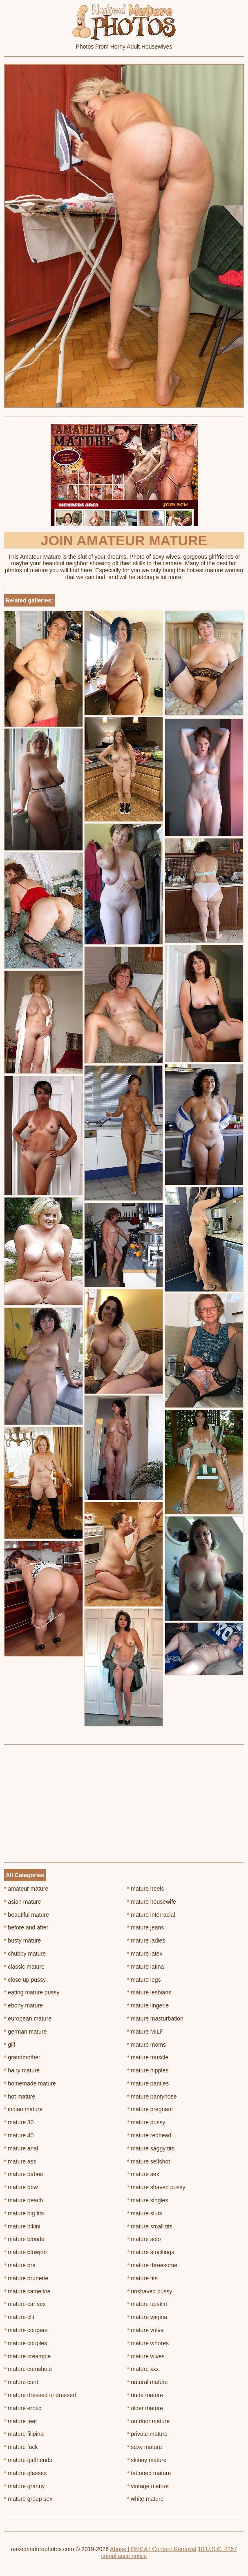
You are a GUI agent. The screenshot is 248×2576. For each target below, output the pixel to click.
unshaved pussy (149, 2291)
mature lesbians (149, 1992)
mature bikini (22, 2226)
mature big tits (24, 2213)
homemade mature (30, 2083)
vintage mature (148, 2486)
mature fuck (21, 2447)
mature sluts (144, 2213)
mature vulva (145, 2330)
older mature (145, 2408)
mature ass (20, 2161)
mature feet (20, 2421)
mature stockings (150, 2252)
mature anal (21, 2148)
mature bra (20, 2265)
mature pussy (146, 2122)
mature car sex (25, 2304)
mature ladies (146, 1940)
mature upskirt (147, 2304)
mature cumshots (28, 2369)
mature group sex (28, 2499)
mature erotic (22, 2408)
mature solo (144, 2239)
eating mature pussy (31, 1992)
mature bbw (21, 2187)
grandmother (22, 2057)
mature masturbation (155, 2018)
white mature (145, 2499)
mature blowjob (25, 2252)
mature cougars (26, 2330)
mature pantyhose (152, 2096)
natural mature (147, 2382)
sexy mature (144, 2447)
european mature (27, 2018)
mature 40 (19, 2135)
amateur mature (26, 1888)
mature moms (146, 2044)
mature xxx (143, 2369)
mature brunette (26, 2278)
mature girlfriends (28, 2460)
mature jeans (145, 1927)
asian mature (22, 1901)
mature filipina (24, 2434)
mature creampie (27, 2356)
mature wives (146, 2356)
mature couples (25, 2343)
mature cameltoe (27, 2291)
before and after (26, 1927)
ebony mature (23, 2005)
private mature (147, 2434)
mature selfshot (148, 2161)
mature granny (24, 2486)
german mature (25, 2031)
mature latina (145, 1966)
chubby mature (25, 1953)
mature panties (148, 2083)
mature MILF (145, 2031)
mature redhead (149, 2135)
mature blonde (24, 2239)
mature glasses (25, 2473)
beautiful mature (26, 1914)
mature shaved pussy (156, 2187)
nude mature (145, 2395)
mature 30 (19, 2122)
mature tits (142, 2278)
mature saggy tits (150, 2148)
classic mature (24, 1966)
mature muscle (147, 2057)
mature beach (23, 2200)
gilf (9, 2044)
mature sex (143, 2174)
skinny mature (147, 2460)
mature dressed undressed (40, 2395)
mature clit (19, 2317)
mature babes (23, 2174)
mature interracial (151, 1914)
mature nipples (147, 2070)
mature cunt (21, 2382)
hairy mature (22, 2070)
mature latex (144, 1953)
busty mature (22, 1940)
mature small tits (149, 2226)
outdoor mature (148, 2421)
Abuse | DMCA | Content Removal (153, 2549)
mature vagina (147, 2317)
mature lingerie (148, 2005)
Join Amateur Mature (124, 540)
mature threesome (152, 2265)
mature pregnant (150, 2109)
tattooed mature (149, 2473)
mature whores (148, 2343)
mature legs (144, 1979)
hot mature (19, 2096)
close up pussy (25, 1979)
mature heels (145, 1888)
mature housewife (151, 1901)
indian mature (23, 2109)
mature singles (147, 2200)
